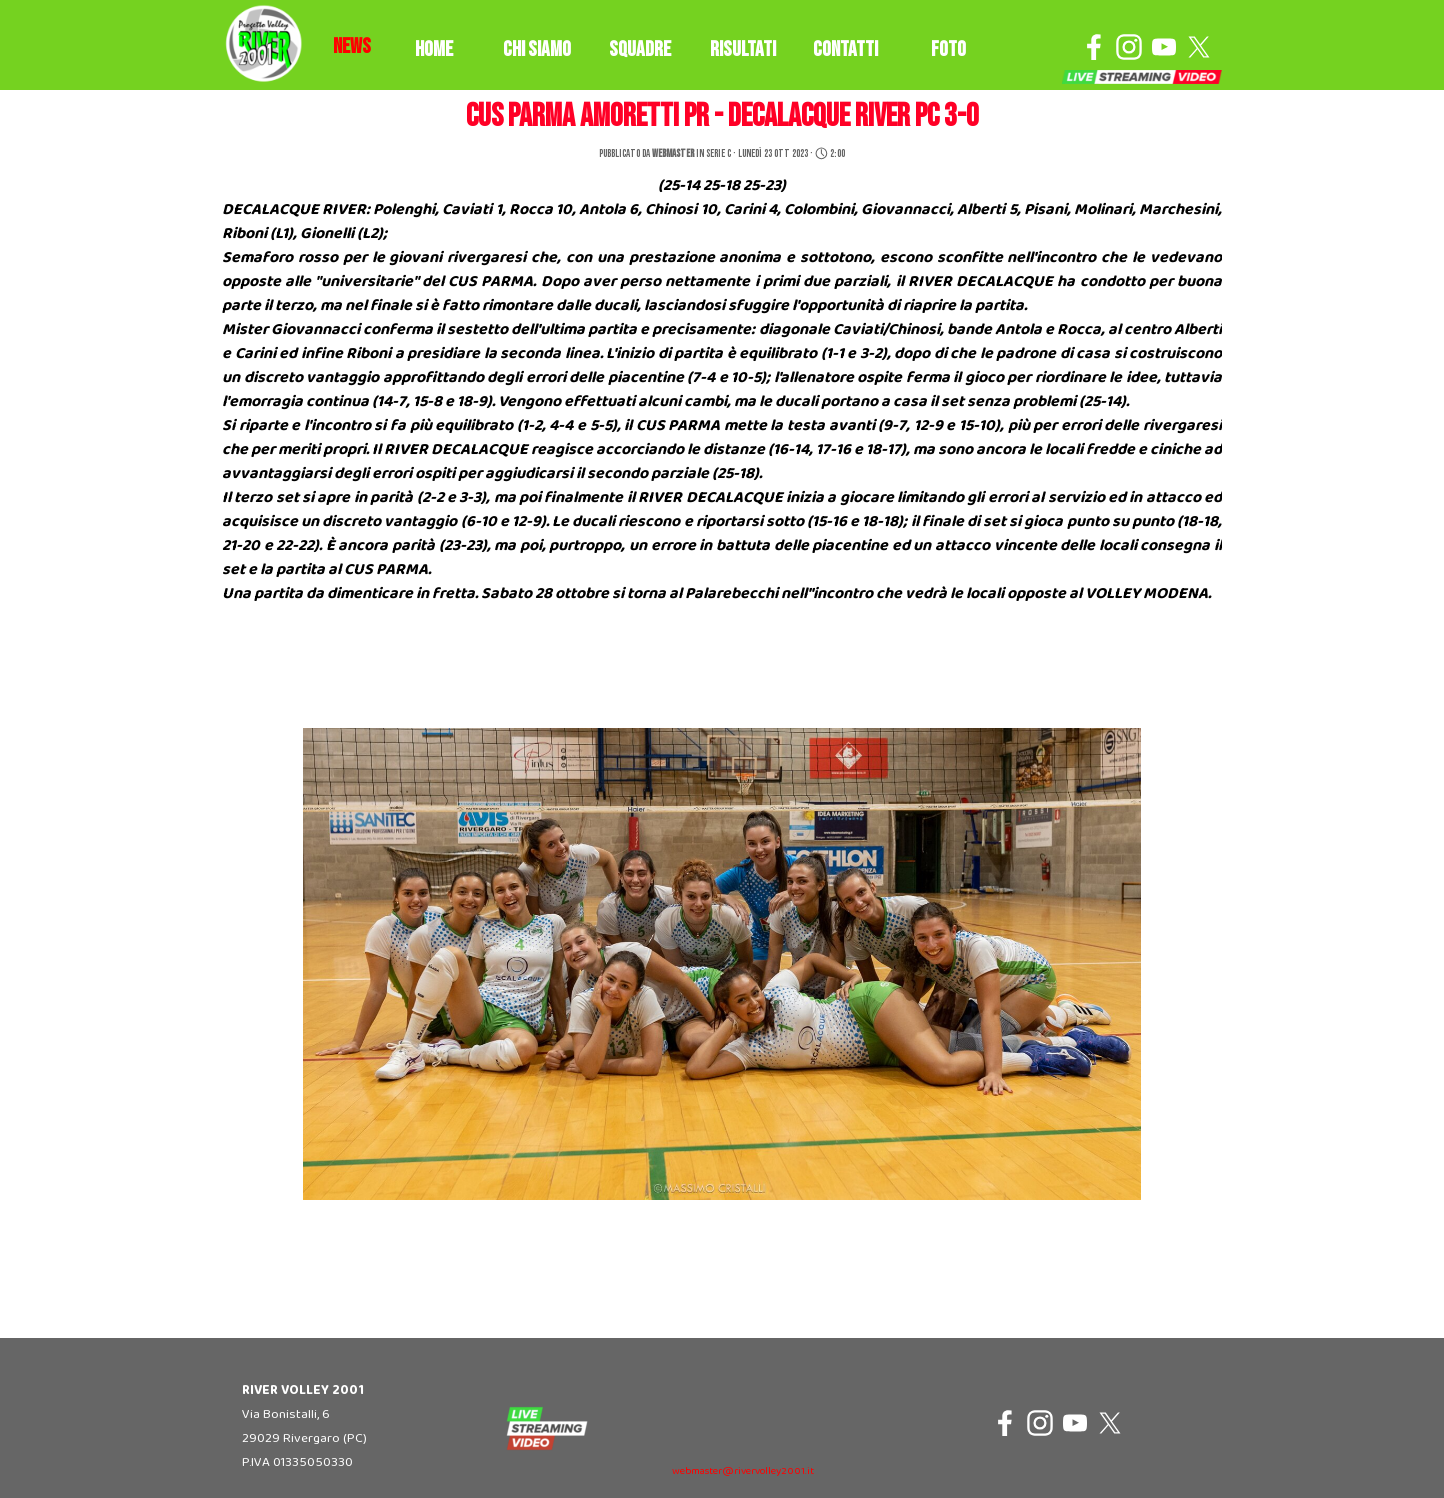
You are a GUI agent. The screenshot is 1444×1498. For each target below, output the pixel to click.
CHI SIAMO (537, 49)
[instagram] (1129, 47)
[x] (1199, 47)
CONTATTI (845, 49)
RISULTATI (743, 49)
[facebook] (1094, 47)
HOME (434, 49)
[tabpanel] (352, 47)
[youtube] (1164, 47)
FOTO (948, 49)
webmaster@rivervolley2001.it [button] (743, 1471)
